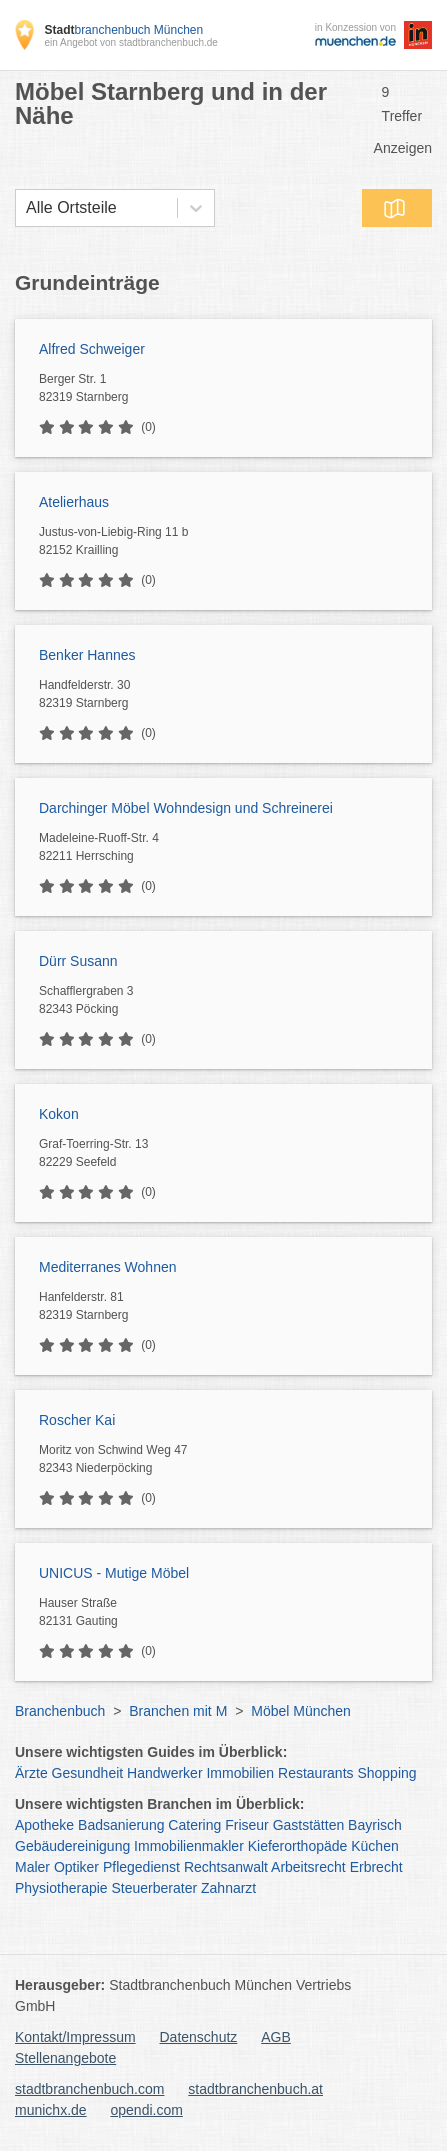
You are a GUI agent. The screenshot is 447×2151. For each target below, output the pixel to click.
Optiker (76, 1867)
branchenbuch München (123, 30)
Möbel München (301, 1711)
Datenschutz (199, 2037)
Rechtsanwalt (226, 1867)
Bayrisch (375, 1825)
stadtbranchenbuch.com (89, 2089)
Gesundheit (88, 1773)
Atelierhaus (74, 502)
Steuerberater (155, 1888)
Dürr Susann (78, 961)
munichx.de (51, 2110)
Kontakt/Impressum (75, 2037)
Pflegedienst (141, 1867)
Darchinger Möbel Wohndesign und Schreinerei (186, 808)
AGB (276, 2037)
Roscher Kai (77, 1420)
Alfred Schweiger (92, 349)
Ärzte (31, 1773)
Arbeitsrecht (308, 1867)
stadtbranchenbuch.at (255, 2089)
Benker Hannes (87, 655)
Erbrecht (376, 1867)
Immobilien (240, 1773)
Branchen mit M (178, 1711)
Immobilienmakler (189, 1846)
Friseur (247, 1825)
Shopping (386, 1773)
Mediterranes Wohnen (107, 1267)
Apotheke (44, 1825)
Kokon (59, 1114)
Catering (194, 1825)
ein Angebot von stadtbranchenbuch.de (130, 42)
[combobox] (26, 208)
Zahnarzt (228, 1888)
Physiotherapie (61, 1888)
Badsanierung (121, 1825)
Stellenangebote (65, 2058)
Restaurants (315, 1773)
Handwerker (164, 1773)
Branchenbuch (60, 1711)
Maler (32, 1867)
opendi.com (146, 2110)
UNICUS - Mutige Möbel (114, 1573)
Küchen (374, 1846)
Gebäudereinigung (72, 1846)
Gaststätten (309, 1825)
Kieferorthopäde (298, 1846)
